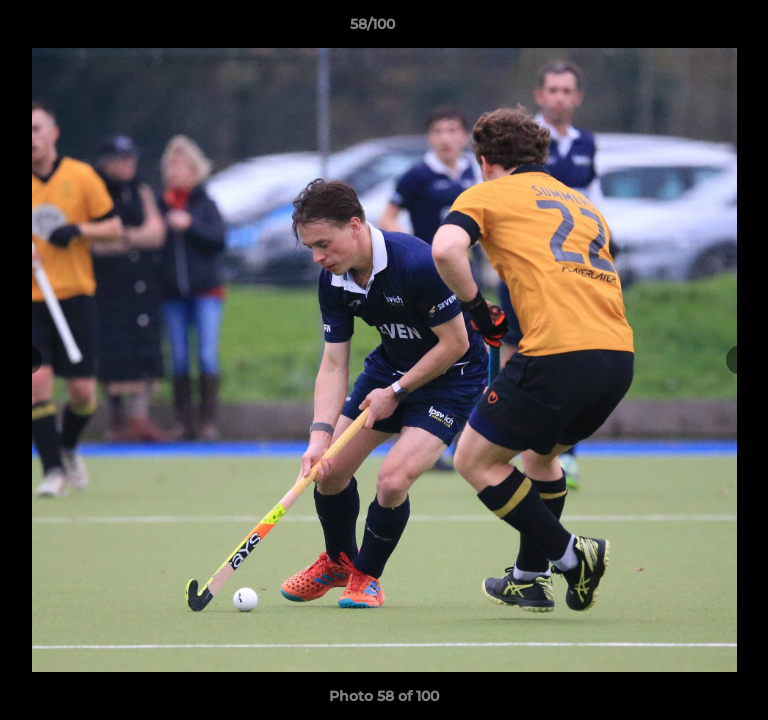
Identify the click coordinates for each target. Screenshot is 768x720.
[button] (696, 29)
